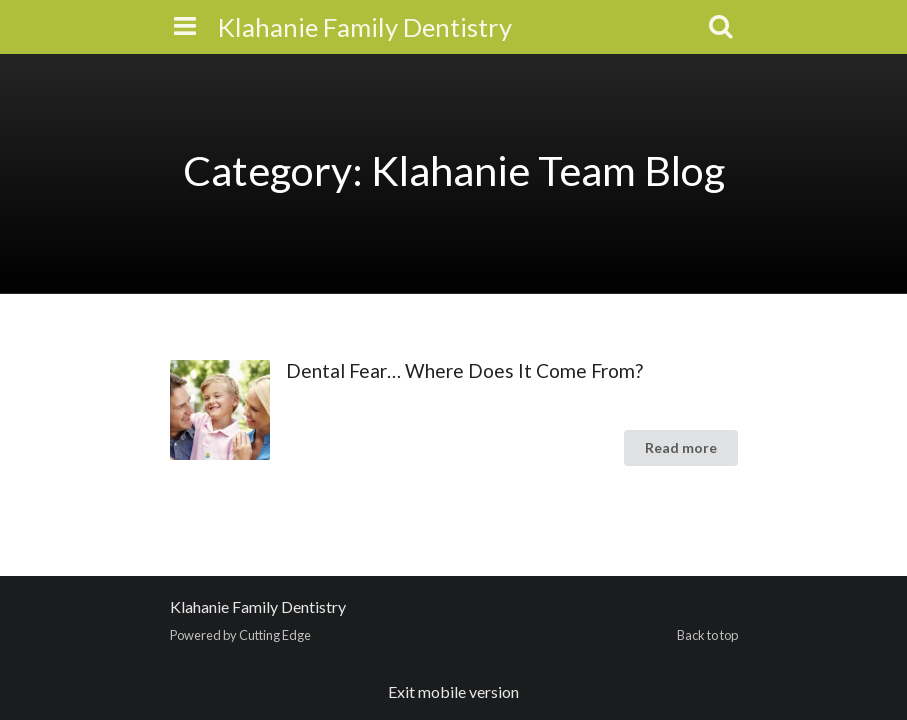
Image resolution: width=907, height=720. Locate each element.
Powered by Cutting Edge (240, 635)
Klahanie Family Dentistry (365, 27)
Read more (681, 447)
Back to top (707, 635)
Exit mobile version (453, 691)
